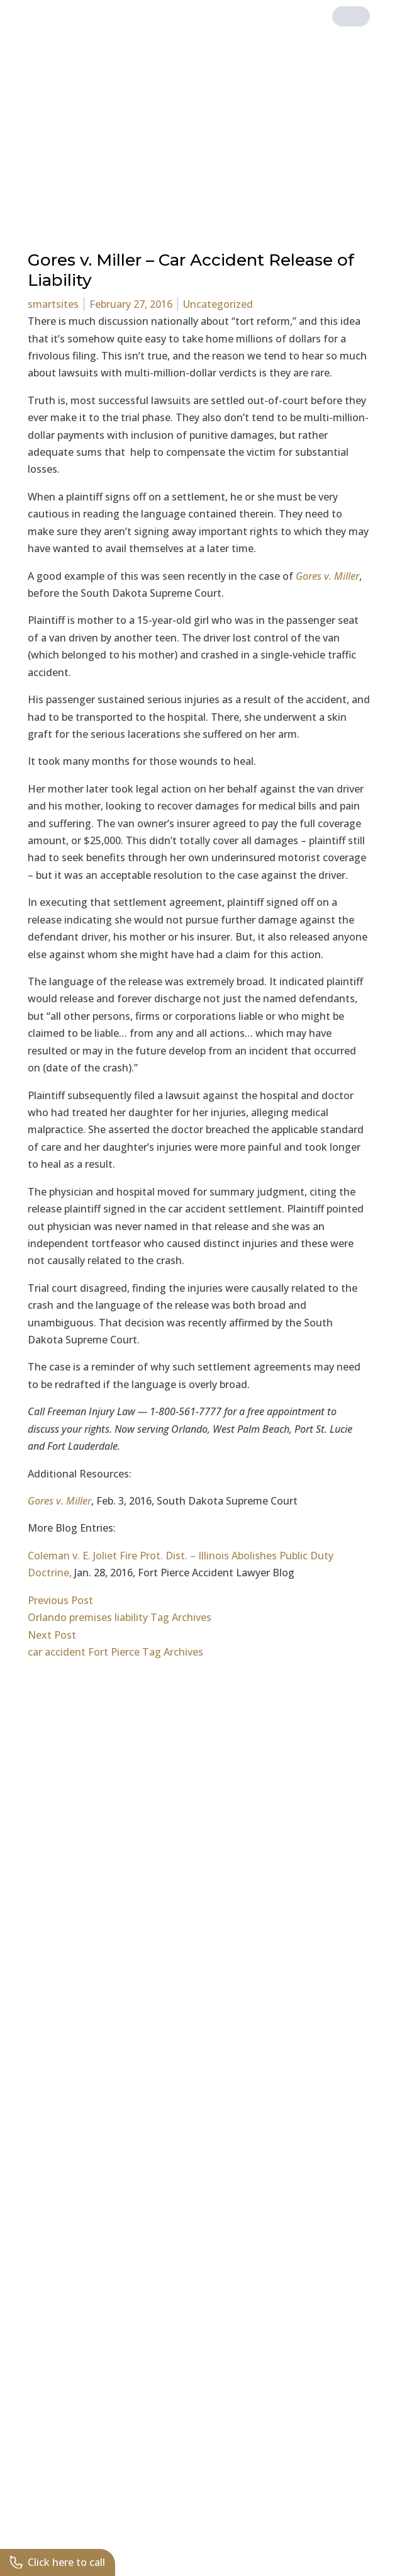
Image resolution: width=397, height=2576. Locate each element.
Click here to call (57, 2562)
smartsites (53, 304)
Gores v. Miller (326, 576)
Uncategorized (218, 304)
